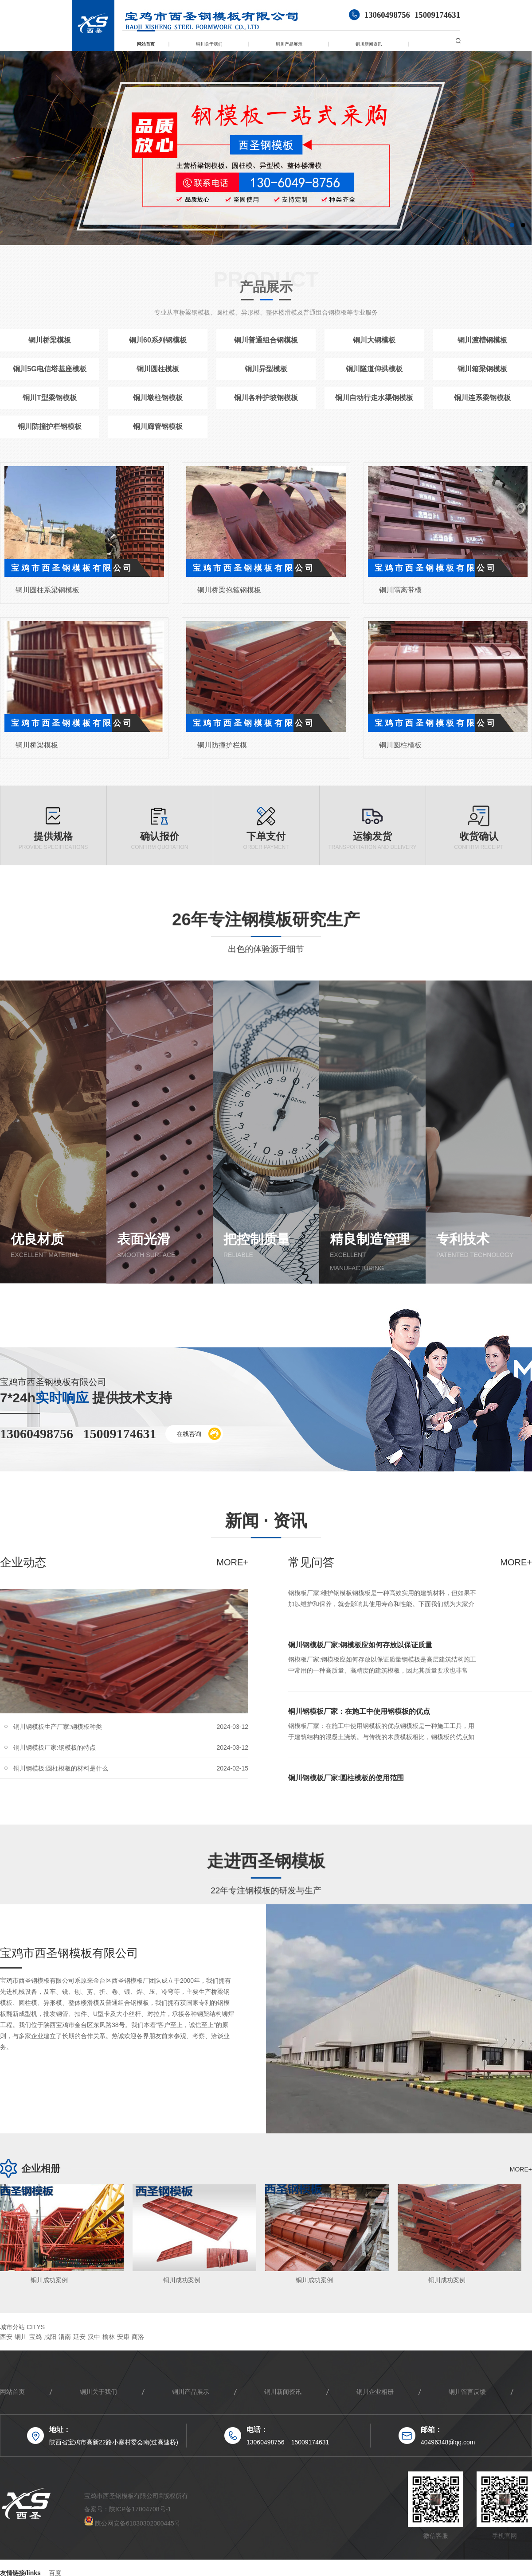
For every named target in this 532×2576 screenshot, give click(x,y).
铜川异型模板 (266, 369)
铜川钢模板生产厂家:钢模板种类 (57, 1733)
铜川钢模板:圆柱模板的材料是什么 (60, 1774)
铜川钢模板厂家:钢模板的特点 (54, 1754)
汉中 (94, 2336)
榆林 (108, 2336)
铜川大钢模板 (374, 340)
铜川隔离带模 (400, 590)
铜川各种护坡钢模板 (266, 397)
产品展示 (266, 287)
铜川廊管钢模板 (158, 426)
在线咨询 (198, 1434)
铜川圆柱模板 (158, 369)
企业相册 (40, 2168)
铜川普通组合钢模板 (266, 340)
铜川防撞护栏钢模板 (50, 426)
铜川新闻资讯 (369, 44)
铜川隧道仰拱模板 (374, 369)
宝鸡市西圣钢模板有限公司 (69, 1953)
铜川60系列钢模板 (158, 340)
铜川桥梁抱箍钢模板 (229, 590)
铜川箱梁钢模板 (482, 369)
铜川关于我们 (209, 44)
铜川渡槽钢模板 (482, 340)
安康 (123, 2336)
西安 (6, 2336)
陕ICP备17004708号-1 (140, 2509)
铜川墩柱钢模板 (158, 397)
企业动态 (23, 1562)
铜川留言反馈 (467, 2391)
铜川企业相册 (375, 2391)
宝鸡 (35, 2336)
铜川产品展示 (289, 44)
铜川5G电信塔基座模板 (49, 369)
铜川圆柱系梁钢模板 (47, 590)
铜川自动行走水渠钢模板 (374, 397)
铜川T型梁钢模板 (50, 397)
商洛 (138, 2336)
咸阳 (50, 2336)
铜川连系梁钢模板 (482, 397)
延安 (79, 2336)
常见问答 (311, 1562)
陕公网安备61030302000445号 (132, 2523)
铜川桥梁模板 (49, 340)
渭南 (65, 2336)
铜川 (21, 2336)
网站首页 (146, 44)
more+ (232, 1562)
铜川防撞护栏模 (222, 745)
